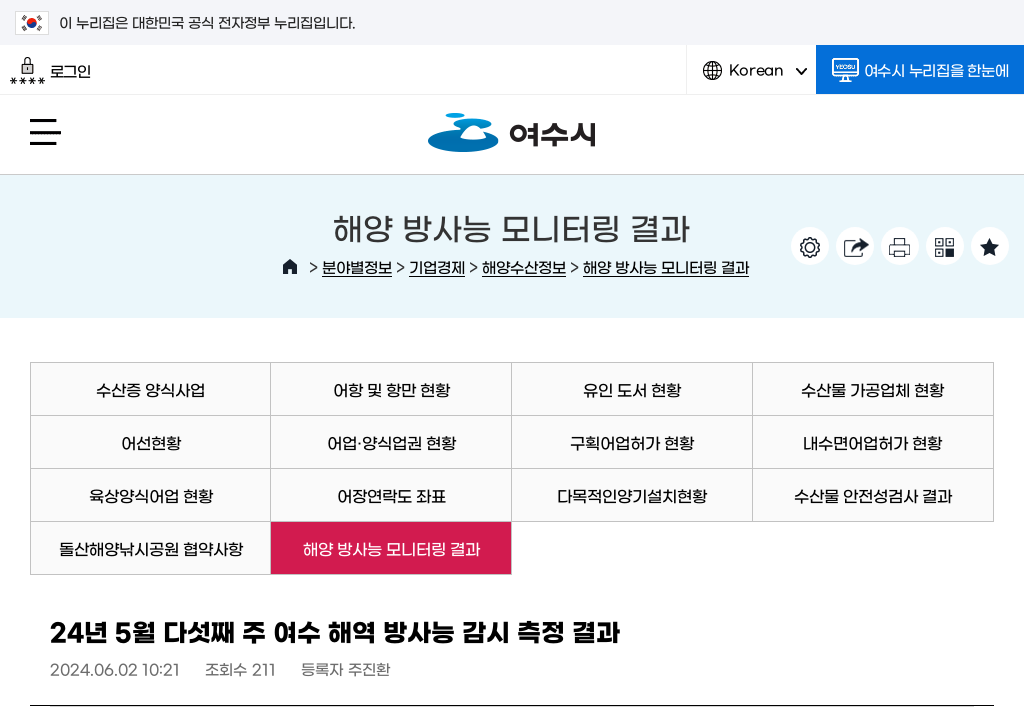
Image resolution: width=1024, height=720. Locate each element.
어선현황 (151, 442)
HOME (290, 267)
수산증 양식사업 (150, 389)
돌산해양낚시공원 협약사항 (151, 548)
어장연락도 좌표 (391, 495)
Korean (755, 77)
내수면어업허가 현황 (872, 442)
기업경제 (437, 266)
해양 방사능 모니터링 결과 (666, 266)
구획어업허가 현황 (632, 442)
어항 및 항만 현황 (391, 389)
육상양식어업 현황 (151, 495)
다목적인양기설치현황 (632, 495)
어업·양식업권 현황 (391, 442)
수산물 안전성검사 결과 (873, 495)
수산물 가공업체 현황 (872, 389)
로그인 (50, 71)
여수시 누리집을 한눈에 (920, 70)
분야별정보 (357, 266)
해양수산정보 (524, 266)
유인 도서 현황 (632, 389)
